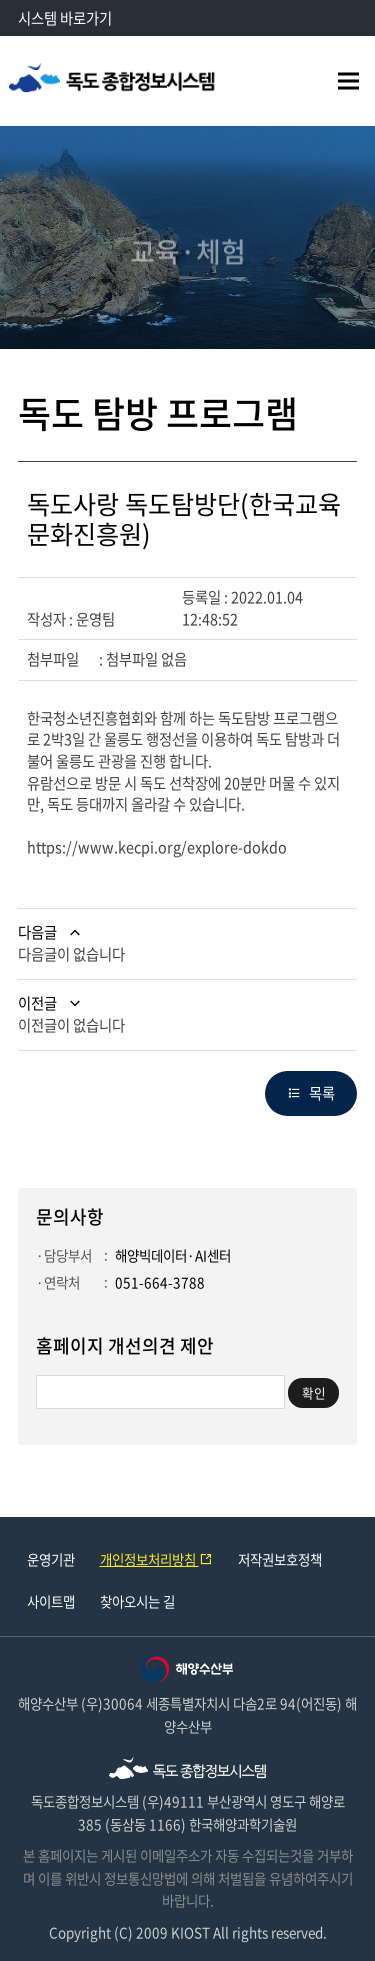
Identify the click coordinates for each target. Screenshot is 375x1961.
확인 (314, 1392)
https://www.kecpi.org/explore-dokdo (157, 847)
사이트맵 (51, 1601)
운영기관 (51, 1559)
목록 (322, 1093)
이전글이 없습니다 (71, 1025)
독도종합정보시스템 (113, 81)
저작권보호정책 (280, 1559)
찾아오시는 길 (137, 1601)
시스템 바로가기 (65, 18)
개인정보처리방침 (156, 1559)
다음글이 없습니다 (71, 954)
